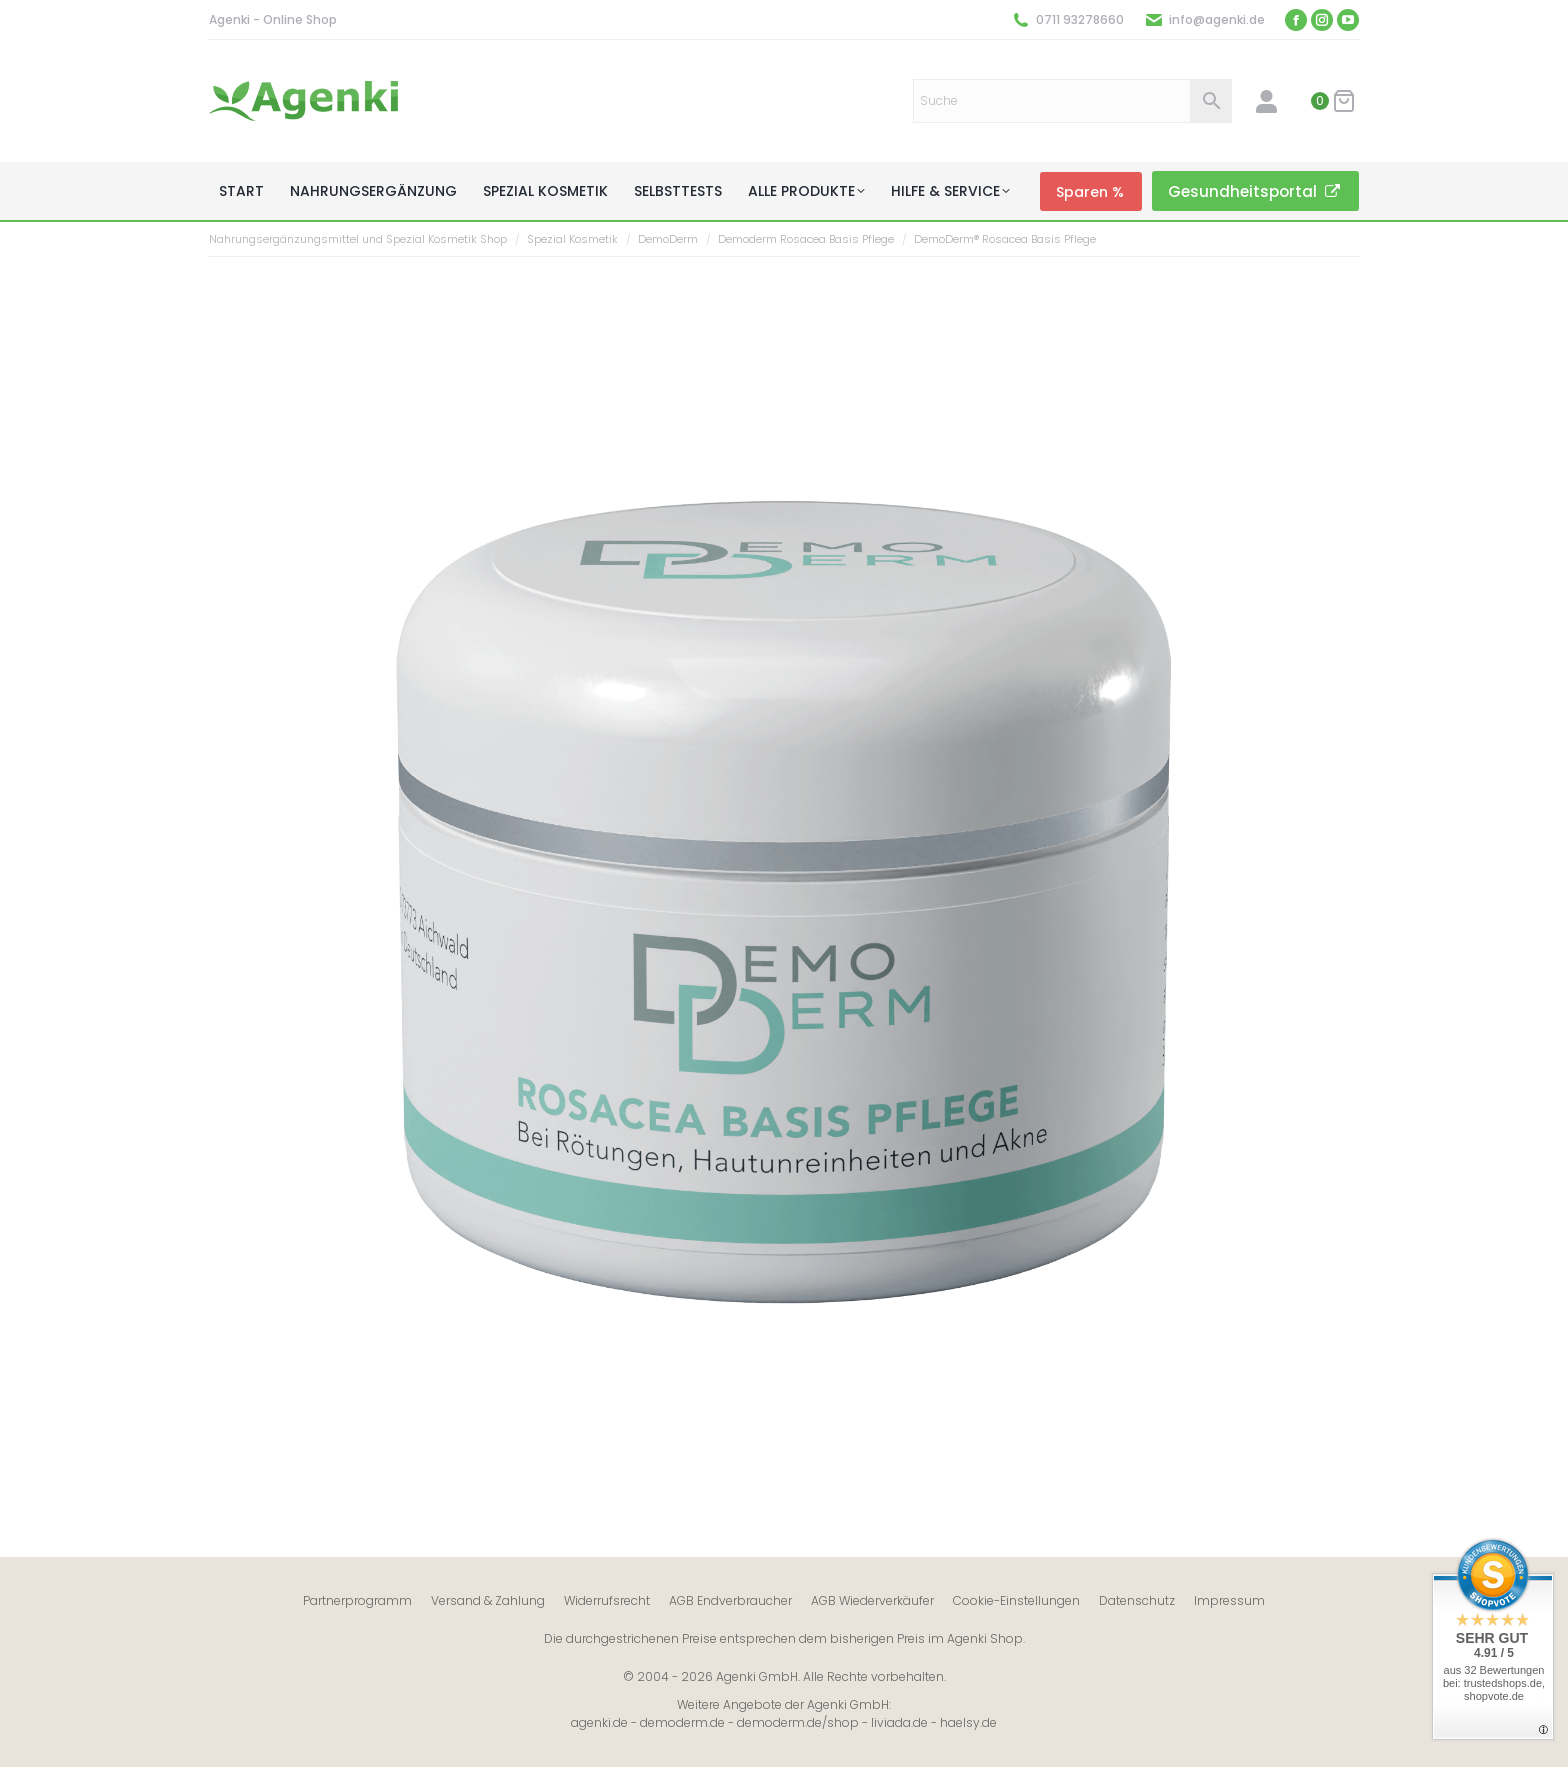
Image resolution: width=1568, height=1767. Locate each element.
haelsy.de (968, 1722)
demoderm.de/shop (798, 1722)
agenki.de (599, 1722)
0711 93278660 (1080, 19)
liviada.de (899, 1722)
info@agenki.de (1217, 19)
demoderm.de (682, 1722)
